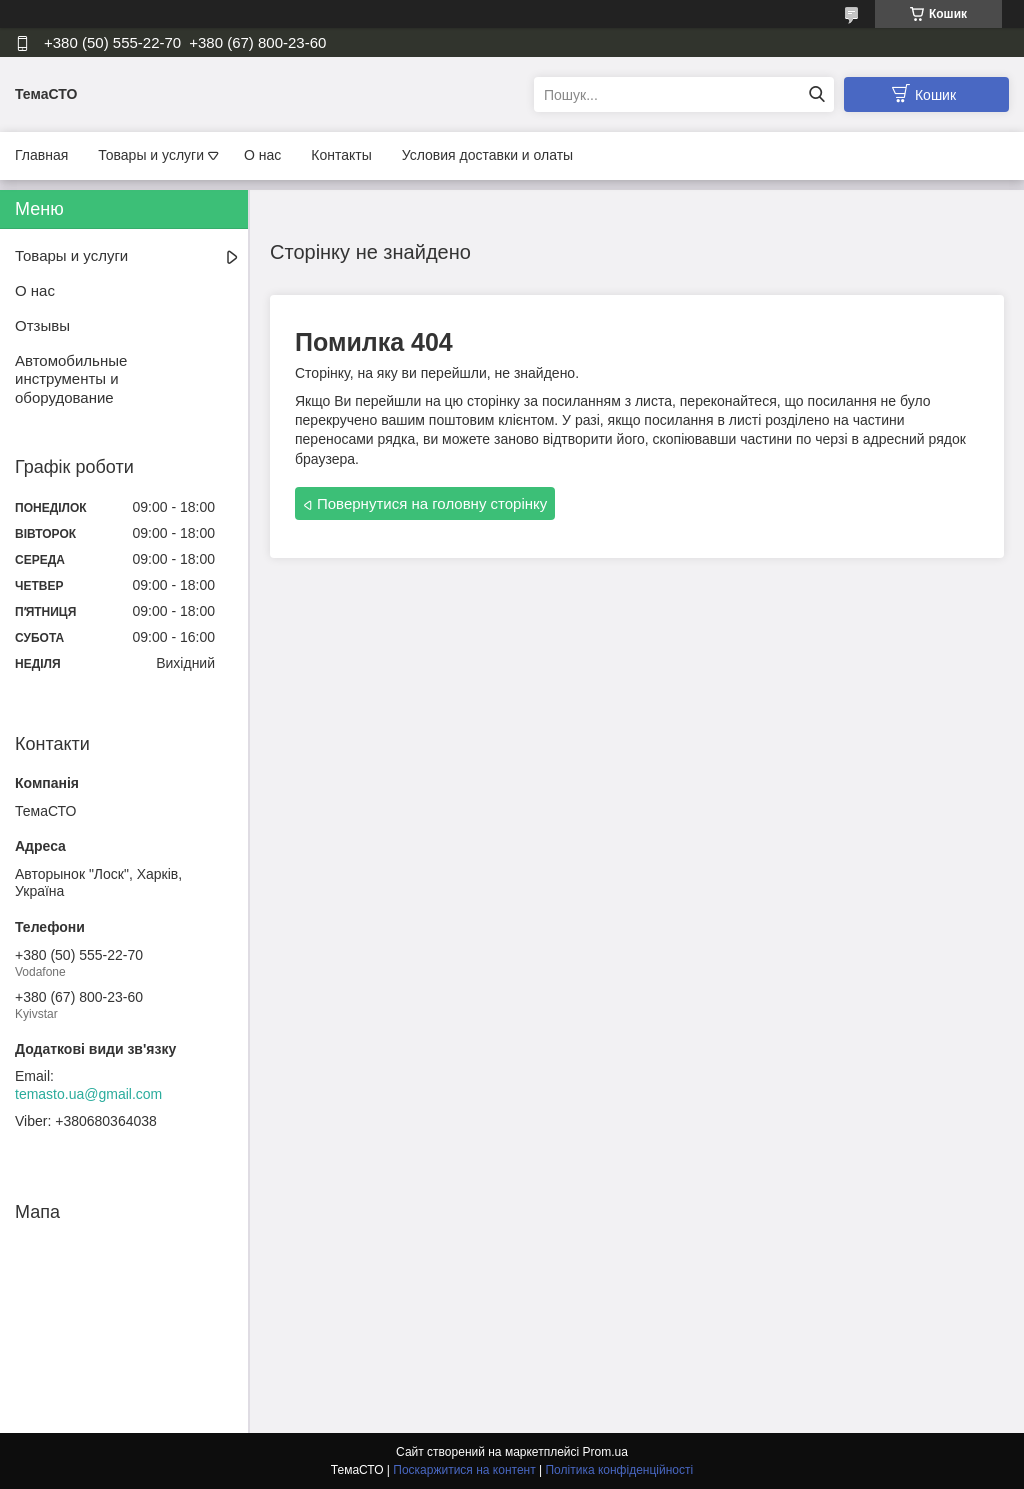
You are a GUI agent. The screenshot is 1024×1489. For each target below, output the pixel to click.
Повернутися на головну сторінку (432, 503)
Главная (41, 155)
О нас (262, 155)
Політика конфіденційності (619, 1470)
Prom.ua (605, 1452)
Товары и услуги (151, 155)
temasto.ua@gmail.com (88, 1094)
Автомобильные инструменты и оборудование (71, 379)
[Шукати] (816, 94)
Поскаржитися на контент (464, 1470)
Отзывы (42, 325)
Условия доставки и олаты (487, 155)
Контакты (341, 155)
